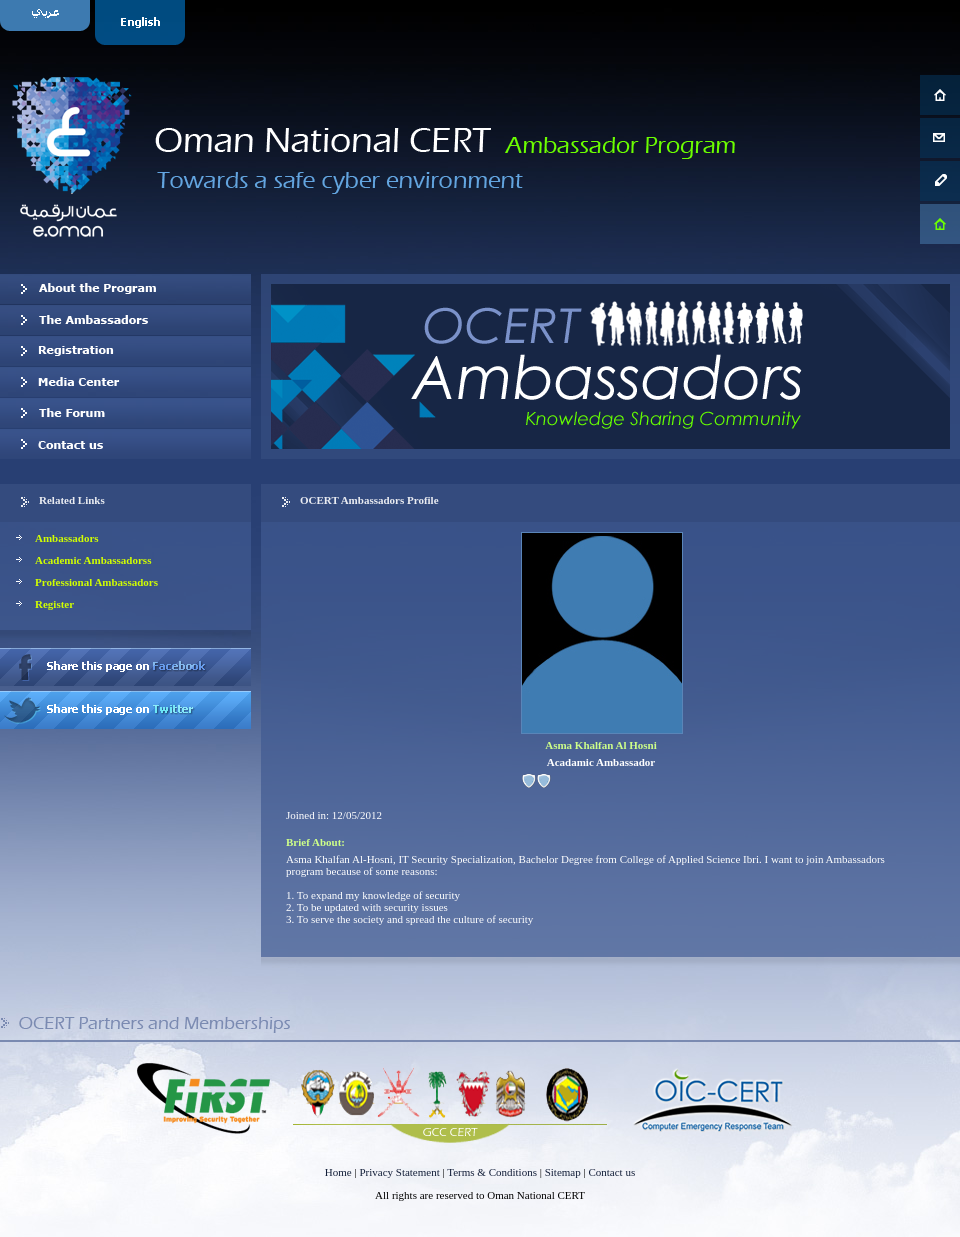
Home (338, 1172)
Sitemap (563, 1172)
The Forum (125, 413)
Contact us (125, 444)
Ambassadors (67, 538)
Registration (125, 351)
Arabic (47, 22)
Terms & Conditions (492, 1172)
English (142, 22)
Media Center (125, 382)
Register (54, 604)
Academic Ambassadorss (93, 560)
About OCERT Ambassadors (125, 289)
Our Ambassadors (125, 320)
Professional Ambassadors (96, 582)
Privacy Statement (399, 1172)
